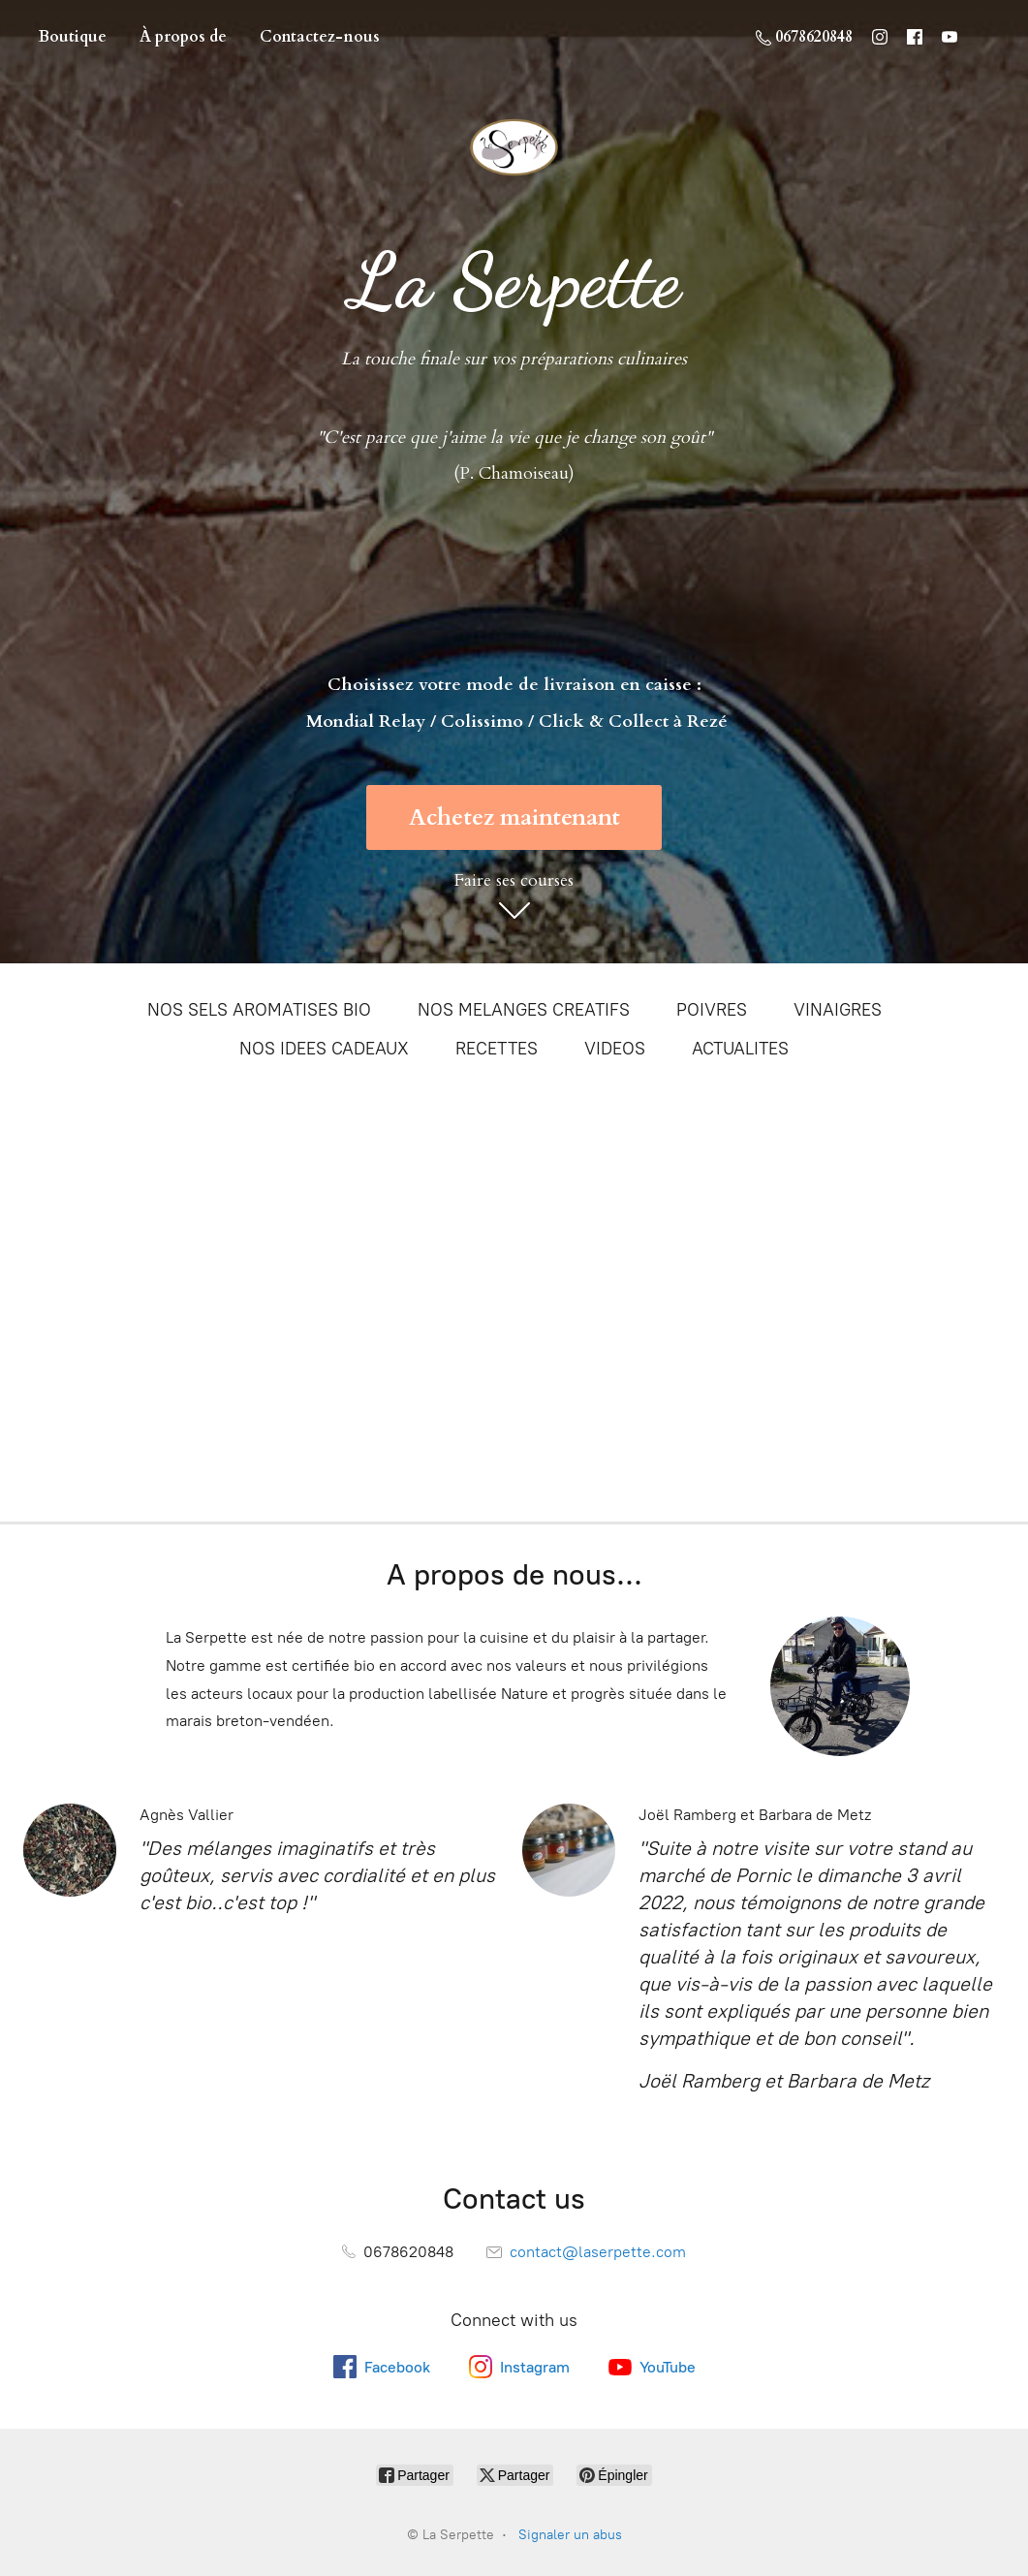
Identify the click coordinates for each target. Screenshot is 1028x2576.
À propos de (183, 36)
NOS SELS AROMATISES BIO (259, 1010)
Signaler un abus (570, 2535)
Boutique (73, 36)
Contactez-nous (320, 36)
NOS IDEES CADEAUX (324, 1048)
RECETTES (496, 1048)
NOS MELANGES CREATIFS (524, 1010)
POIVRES (711, 1010)
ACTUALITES (740, 1048)
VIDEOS (614, 1048)
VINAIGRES (838, 1010)
